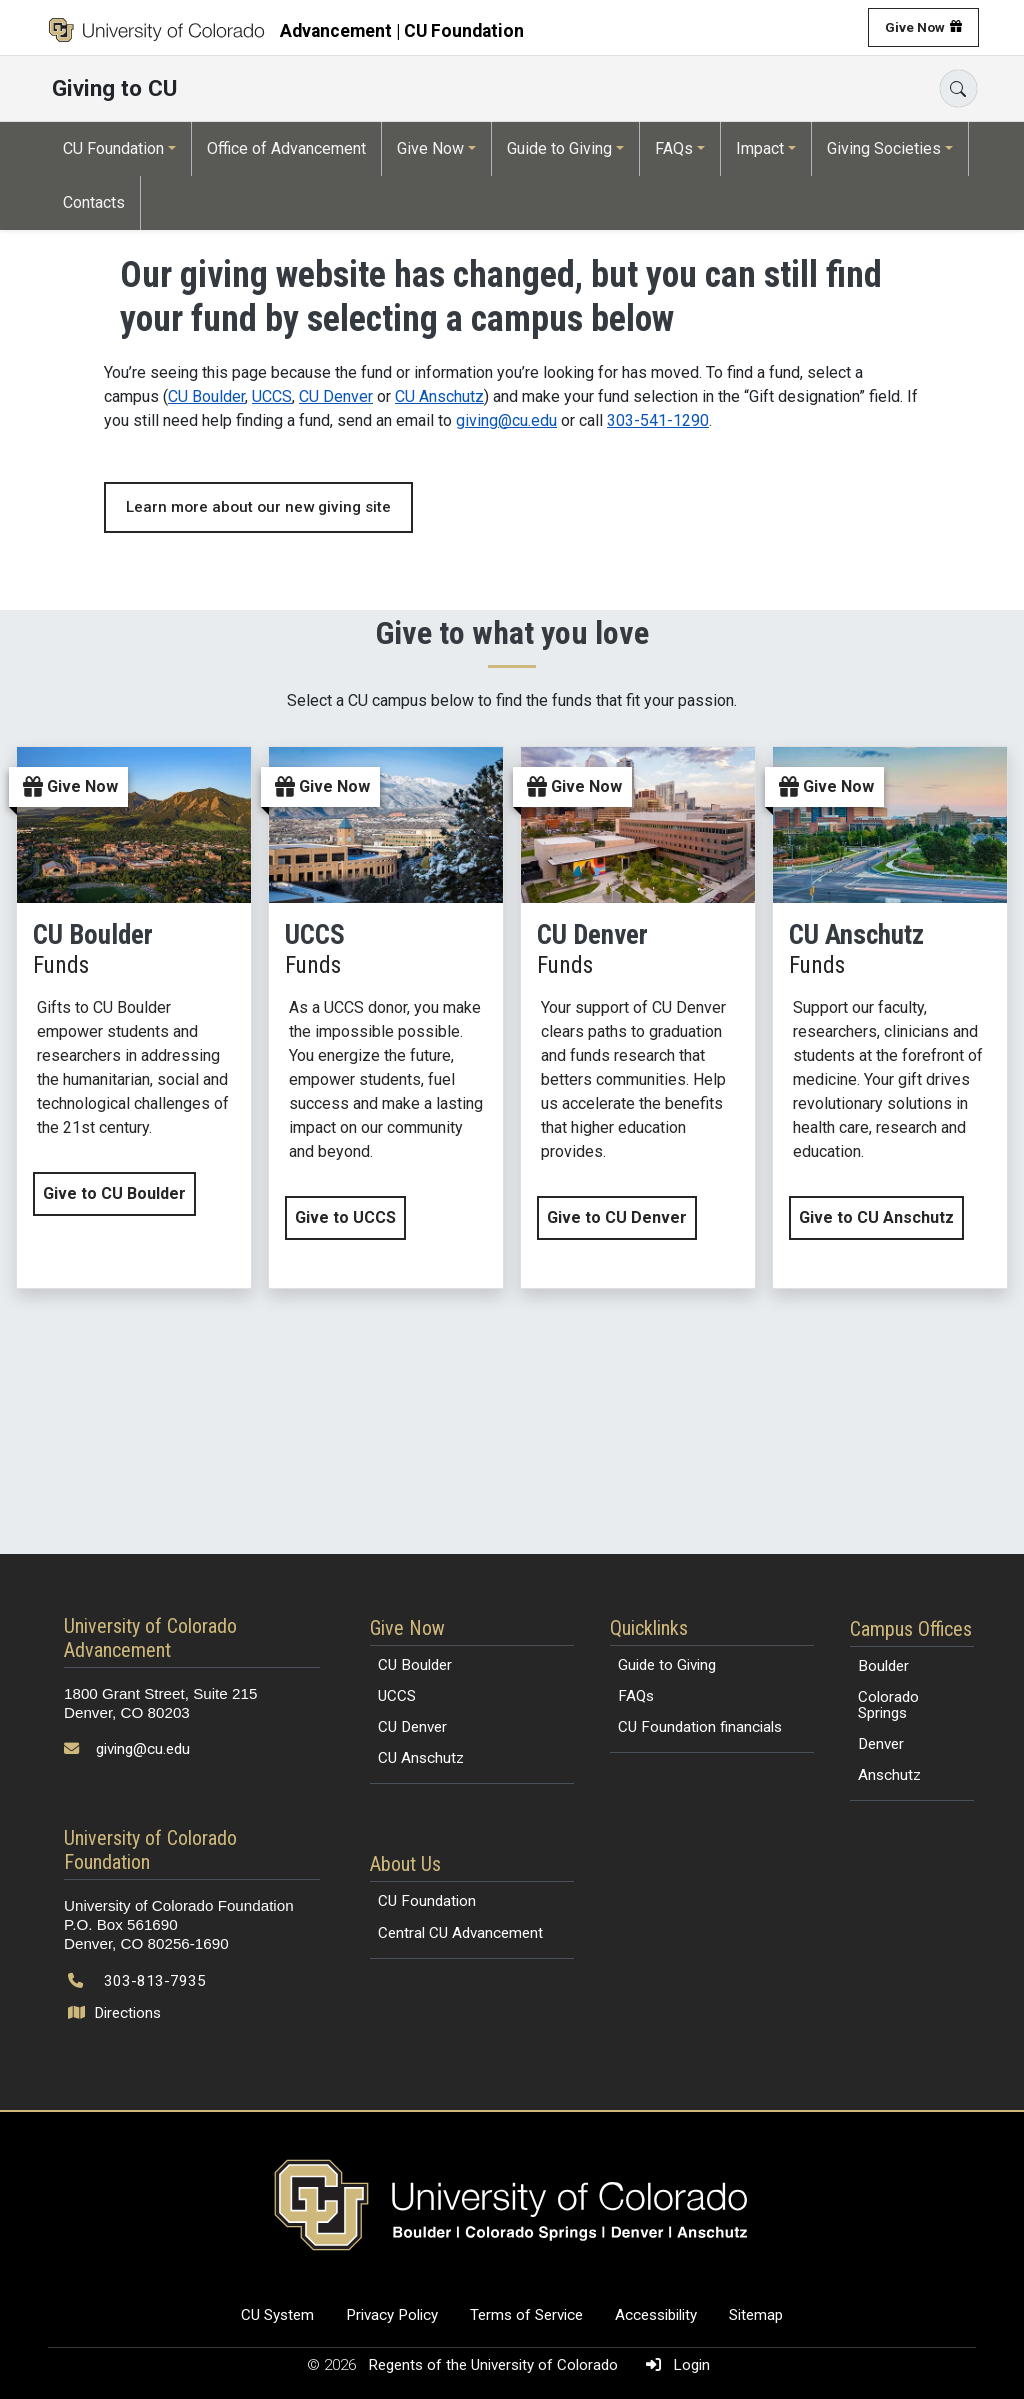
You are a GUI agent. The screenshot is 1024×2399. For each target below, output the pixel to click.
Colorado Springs (888, 1704)
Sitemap (756, 2315)
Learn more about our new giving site (258, 507)
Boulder (883, 1666)
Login (674, 2365)
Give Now (915, 27)
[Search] (958, 88)
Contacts (94, 202)
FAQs (674, 148)
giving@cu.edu (506, 420)
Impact (760, 148)
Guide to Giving (559, 148)
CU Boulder (206, 396)
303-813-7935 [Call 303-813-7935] (155, 1981)
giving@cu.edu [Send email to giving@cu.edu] (143, 1749)
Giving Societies (884, 148)
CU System (277, 2315)
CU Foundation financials (700, 1727)
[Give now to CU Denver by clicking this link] (638, 1017)
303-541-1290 (658, 420)
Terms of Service (526, 2315)
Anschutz (889, 1775)
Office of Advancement (286, 148)
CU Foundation (113, 148)
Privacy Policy (392, 2315)
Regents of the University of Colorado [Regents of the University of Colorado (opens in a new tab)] (495, 2365)
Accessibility (656, 2315)
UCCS (272, 396)
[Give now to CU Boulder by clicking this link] (134, 1017)
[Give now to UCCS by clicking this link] (386, 1017)
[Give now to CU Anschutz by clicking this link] (890, 1017)
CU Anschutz (439, 396)
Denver (881, 1744)
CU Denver (336, 396)
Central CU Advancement (460, 1933)
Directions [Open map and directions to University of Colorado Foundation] (116, 2013)
